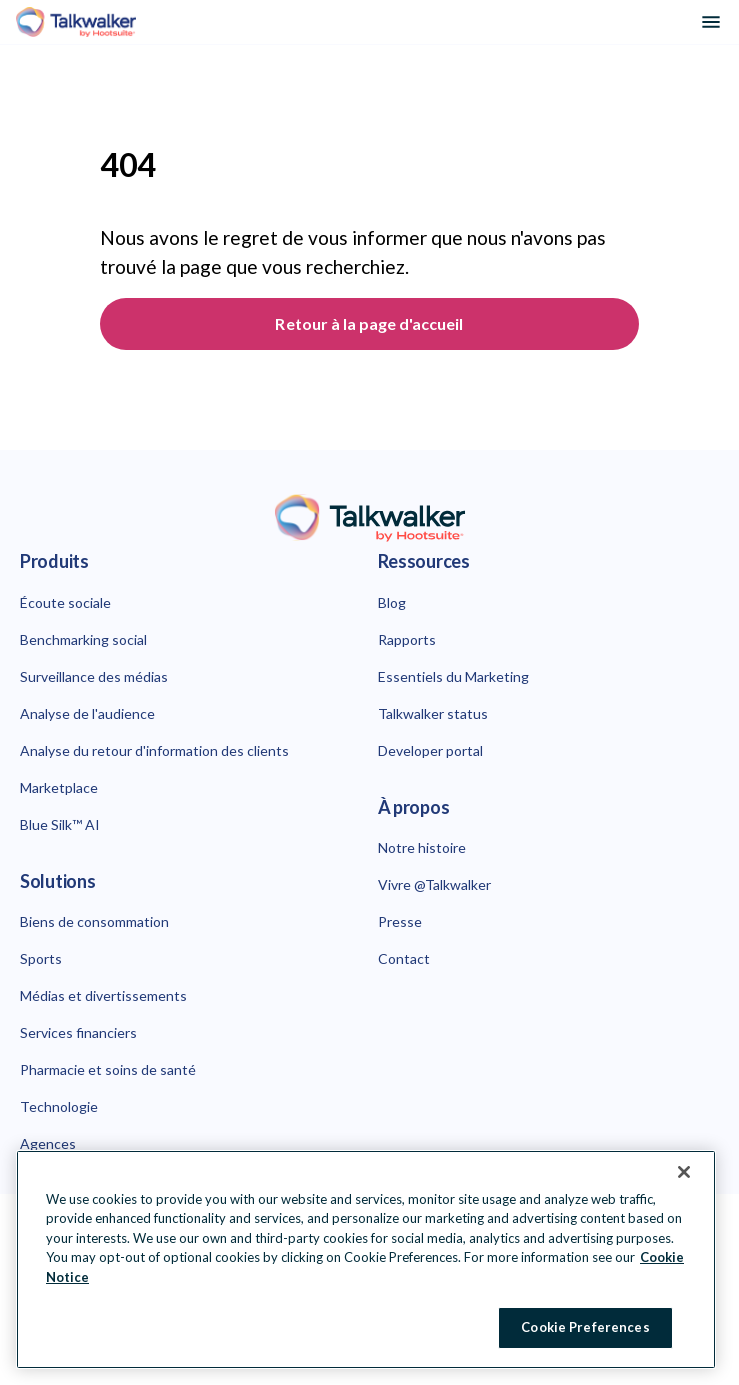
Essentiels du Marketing (453, 676)
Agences (48, 1143)
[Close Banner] (684, 1172)
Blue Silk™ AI (60, 824)
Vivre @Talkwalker (434, 884)
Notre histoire (422, 847)
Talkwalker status (433, 713)
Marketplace (59, 787)
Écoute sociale (65, 602)
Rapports (407, 639)
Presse (400, 921)
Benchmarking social (83, 639)
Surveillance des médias (94, 676)
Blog (392, 602)
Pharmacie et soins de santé (108, 1069)
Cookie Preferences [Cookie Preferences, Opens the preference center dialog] (585, 1327)
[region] (366, 1259)
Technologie (59, 1106)
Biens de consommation (94, 921)
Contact (404, 958)
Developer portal (430, 750)
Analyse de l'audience (87, 713)
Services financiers (78, 1032)
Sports (41, 958)
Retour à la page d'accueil (369, 323)
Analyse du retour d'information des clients (154, 750)
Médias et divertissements (103, 995)
